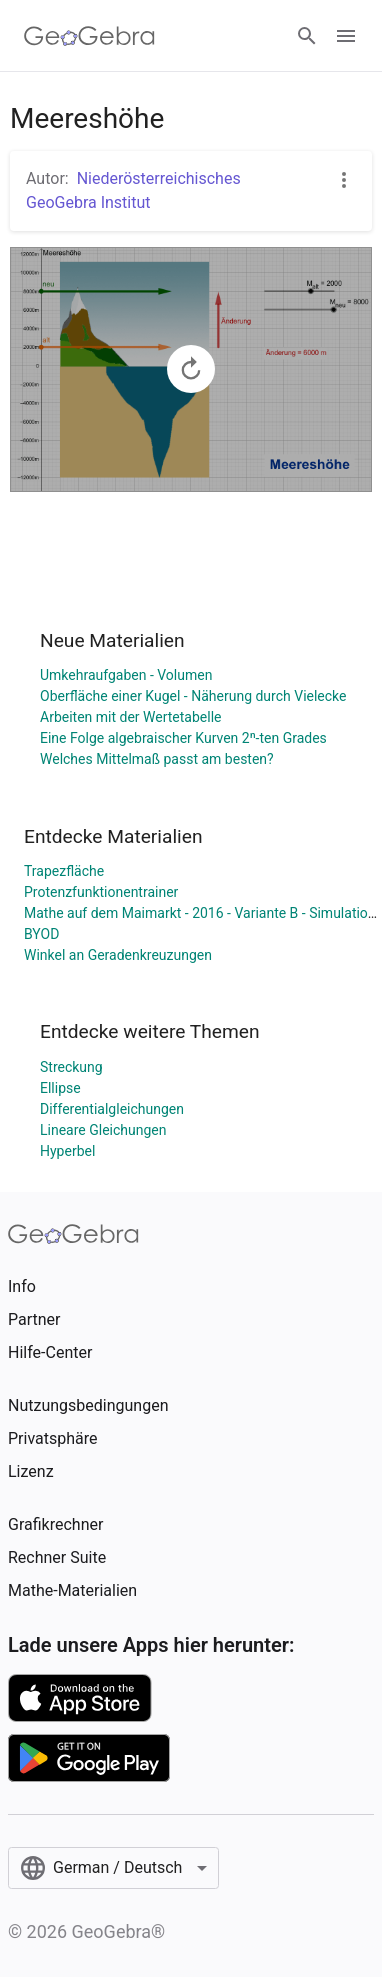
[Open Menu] (346, 36)
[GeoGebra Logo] (89, 36)
